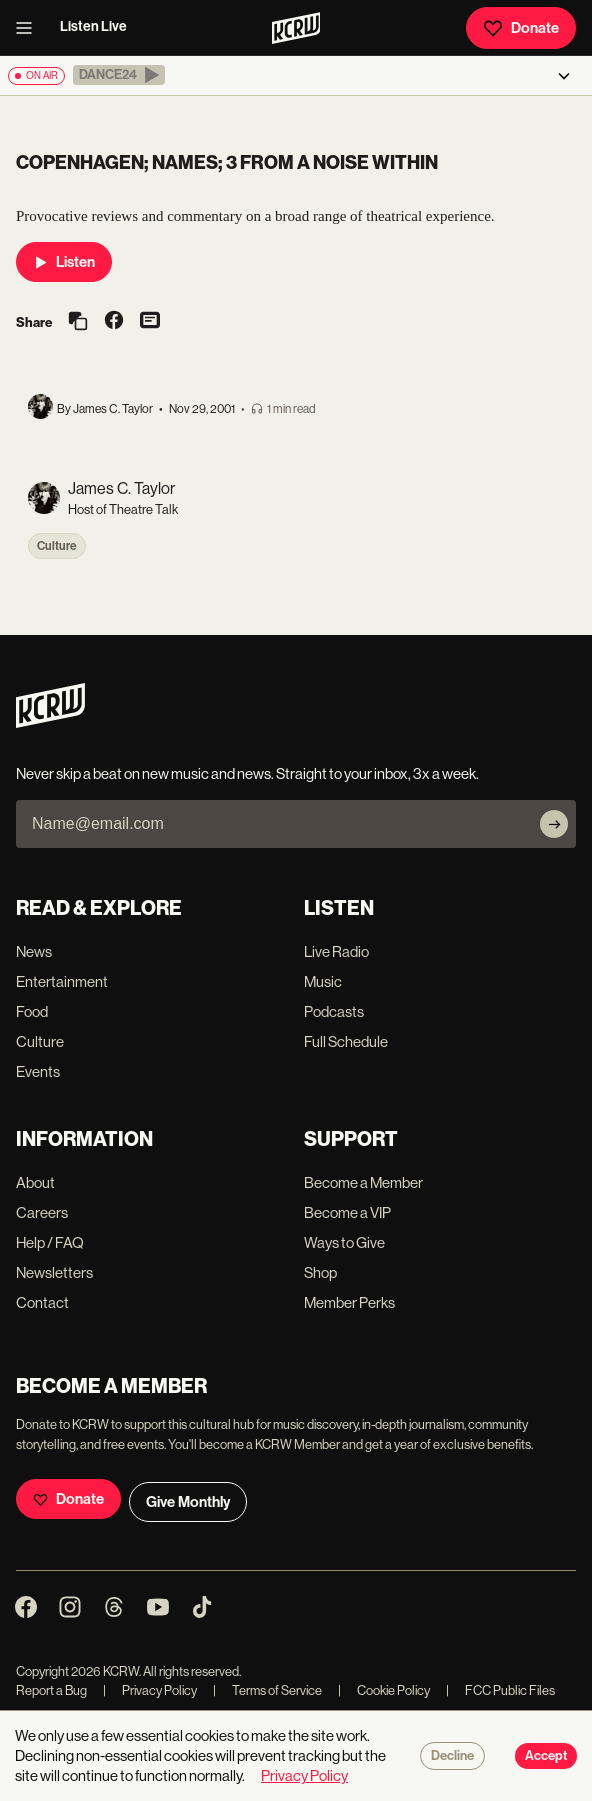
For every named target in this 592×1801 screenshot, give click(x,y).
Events (38, 1071)
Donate (521, 28)
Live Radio (336, 951)
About (35, 1182)
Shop (320, 1272)
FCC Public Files (500, 1690)
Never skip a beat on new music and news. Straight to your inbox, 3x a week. (247, 773)
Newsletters (54, 1272)
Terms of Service (267, 1690)
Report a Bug (51, 1690)
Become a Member (363, 1182)
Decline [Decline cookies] (452, 1756)
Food (32, 1011)
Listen (64, 262)
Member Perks (349, 1302)
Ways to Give (344, 1242)
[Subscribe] (554, 824)
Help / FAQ (50, 1242)
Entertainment (62, 981)
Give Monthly (188, 1502)
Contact (42, 1302)
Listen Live (93, 26)
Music (323, 981)
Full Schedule (346, 1041)
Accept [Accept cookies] (546, 1756)
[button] (119, 75)
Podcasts (334, 1011)
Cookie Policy (384, 1690)
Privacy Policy (150, 1690)
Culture (57, 546)
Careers (42, 1212)
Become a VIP (347, 1212)
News (34, 951)
